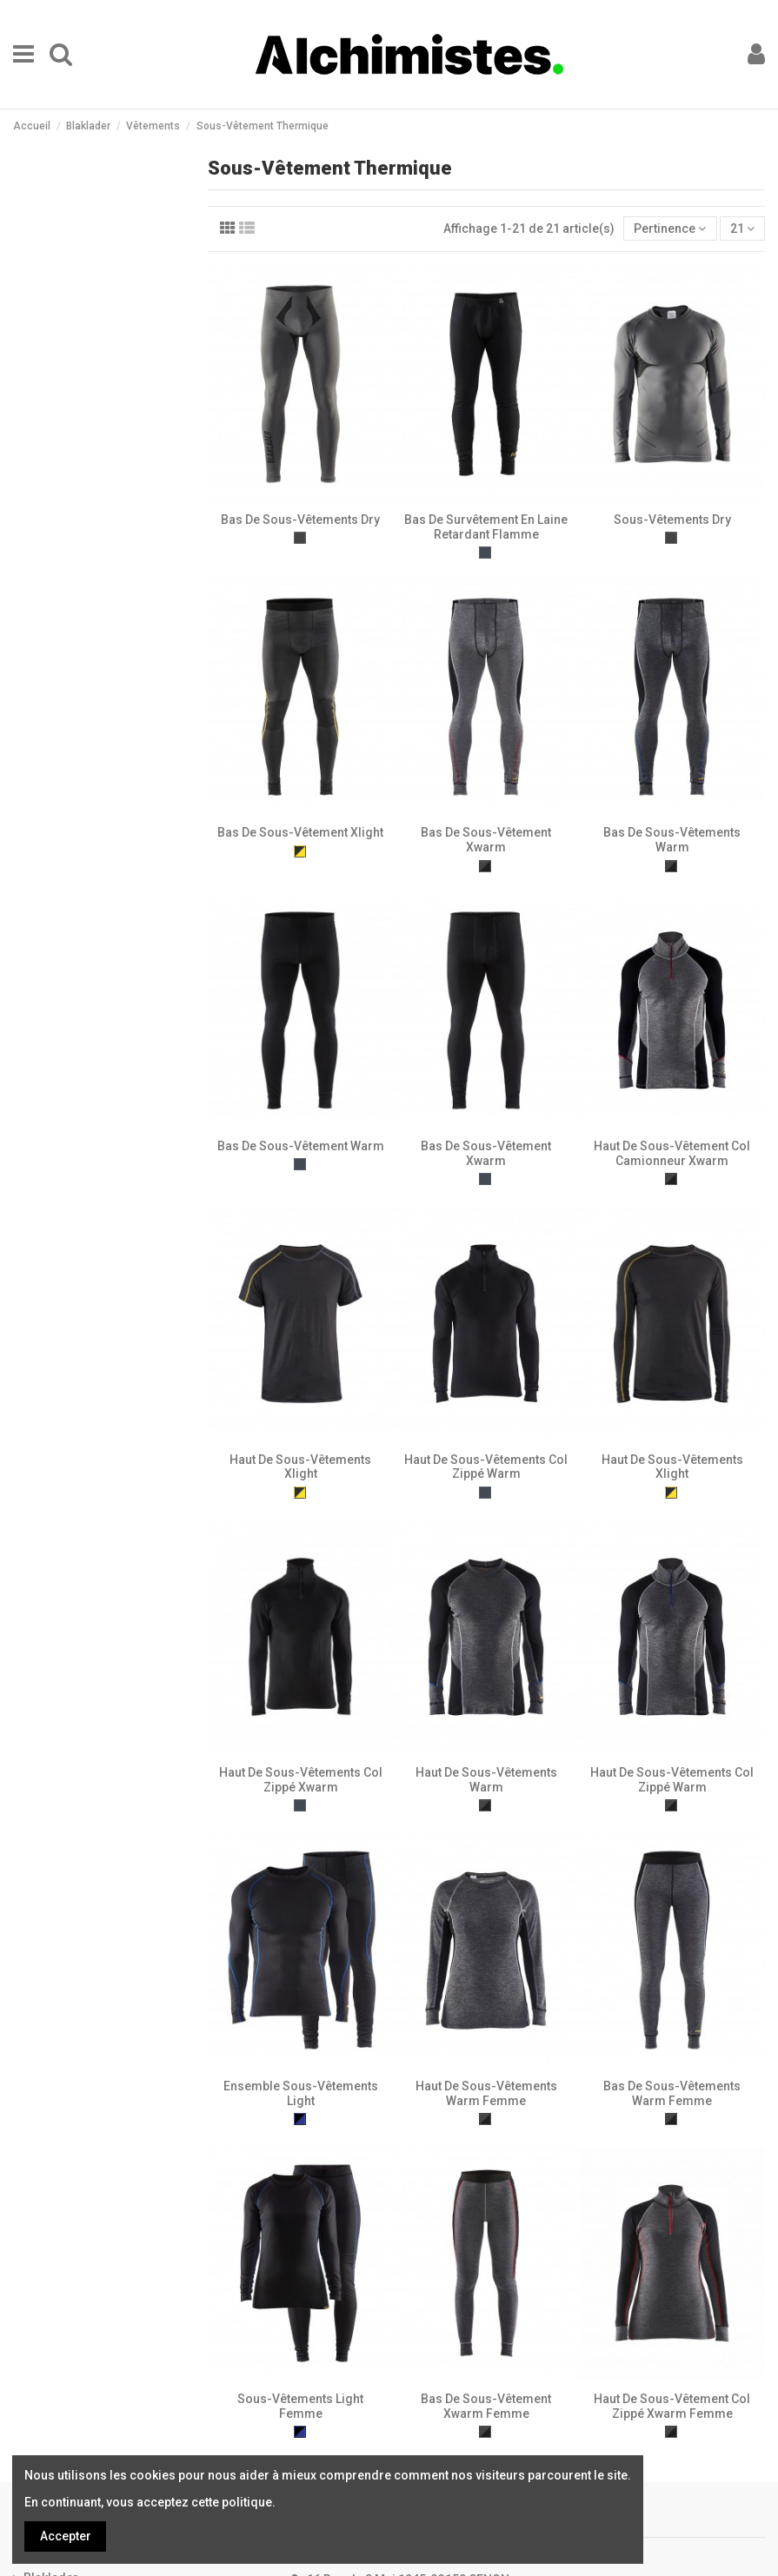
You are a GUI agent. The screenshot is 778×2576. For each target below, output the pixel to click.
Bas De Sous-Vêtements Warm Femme (672, 2093)
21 (742, 228)
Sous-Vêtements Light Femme (300, 2406)
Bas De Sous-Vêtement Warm (300, 1146)
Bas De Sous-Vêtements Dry (300, 519)
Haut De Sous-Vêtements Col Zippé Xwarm (300, 1779)
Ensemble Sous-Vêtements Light (300, 2093)
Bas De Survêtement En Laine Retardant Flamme (486, 527)
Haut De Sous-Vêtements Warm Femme (486, 2093)
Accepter (65, 2536)
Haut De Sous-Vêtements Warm (486, 1779)
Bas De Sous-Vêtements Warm (672, 839)
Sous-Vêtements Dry (672, 519)
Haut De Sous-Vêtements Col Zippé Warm (486, 1467)
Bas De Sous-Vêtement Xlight (300, 832)
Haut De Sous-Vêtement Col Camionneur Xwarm (672, 1153)
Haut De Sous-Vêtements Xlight (300, 1467)
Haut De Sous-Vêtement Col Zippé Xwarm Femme (672, 2406)
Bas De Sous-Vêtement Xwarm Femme (486, 2406)
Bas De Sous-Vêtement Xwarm (486, 839)
